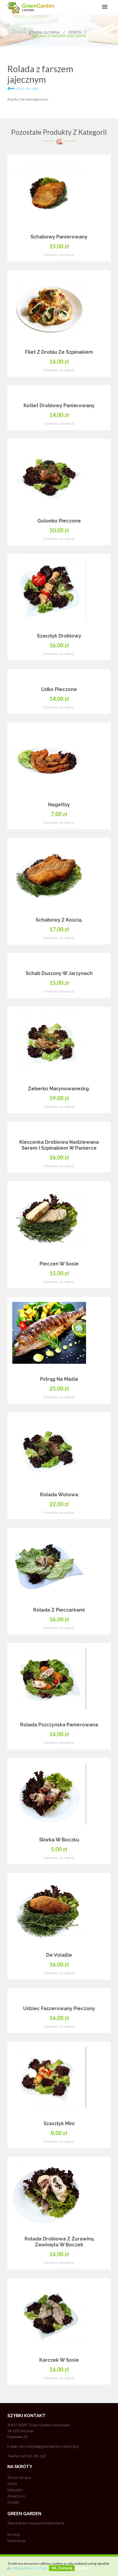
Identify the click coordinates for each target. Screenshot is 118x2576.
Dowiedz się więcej (59, 255)
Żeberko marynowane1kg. (59, 1089)
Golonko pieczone (59, 521)
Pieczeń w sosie (59, 1264)
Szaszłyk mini (59, 2123)
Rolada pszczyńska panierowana (59, 1725)
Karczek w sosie (59, 2360)
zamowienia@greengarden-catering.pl (48, 2446)
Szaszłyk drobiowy (59, 636)
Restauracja (16, 2541)
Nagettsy (59, 805)
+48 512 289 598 (33, 2456)
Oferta (77, 32)
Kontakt (13, 2502)
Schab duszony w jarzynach (59, 973)
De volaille (59, 1955)
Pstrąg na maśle (59, 1379)
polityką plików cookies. (29, 2568)
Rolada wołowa (59, 1495)
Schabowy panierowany (59, 237)
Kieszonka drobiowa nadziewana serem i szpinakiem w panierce (59, 1145)
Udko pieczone (59, 689)
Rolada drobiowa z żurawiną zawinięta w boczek (59, 2242)
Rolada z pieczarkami (59, 1610)
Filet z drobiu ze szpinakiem (59, 352)
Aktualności (16, 2496)
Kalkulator (15, 2490)
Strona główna (47, 32)
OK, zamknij (61, 2568)
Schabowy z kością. (59, 920)
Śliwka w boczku (59, 1840)
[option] (59, 1274)
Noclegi (13, 2535)
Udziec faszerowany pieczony (59, 2008)
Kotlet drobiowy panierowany (59, 405)
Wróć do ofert (22, 89)
